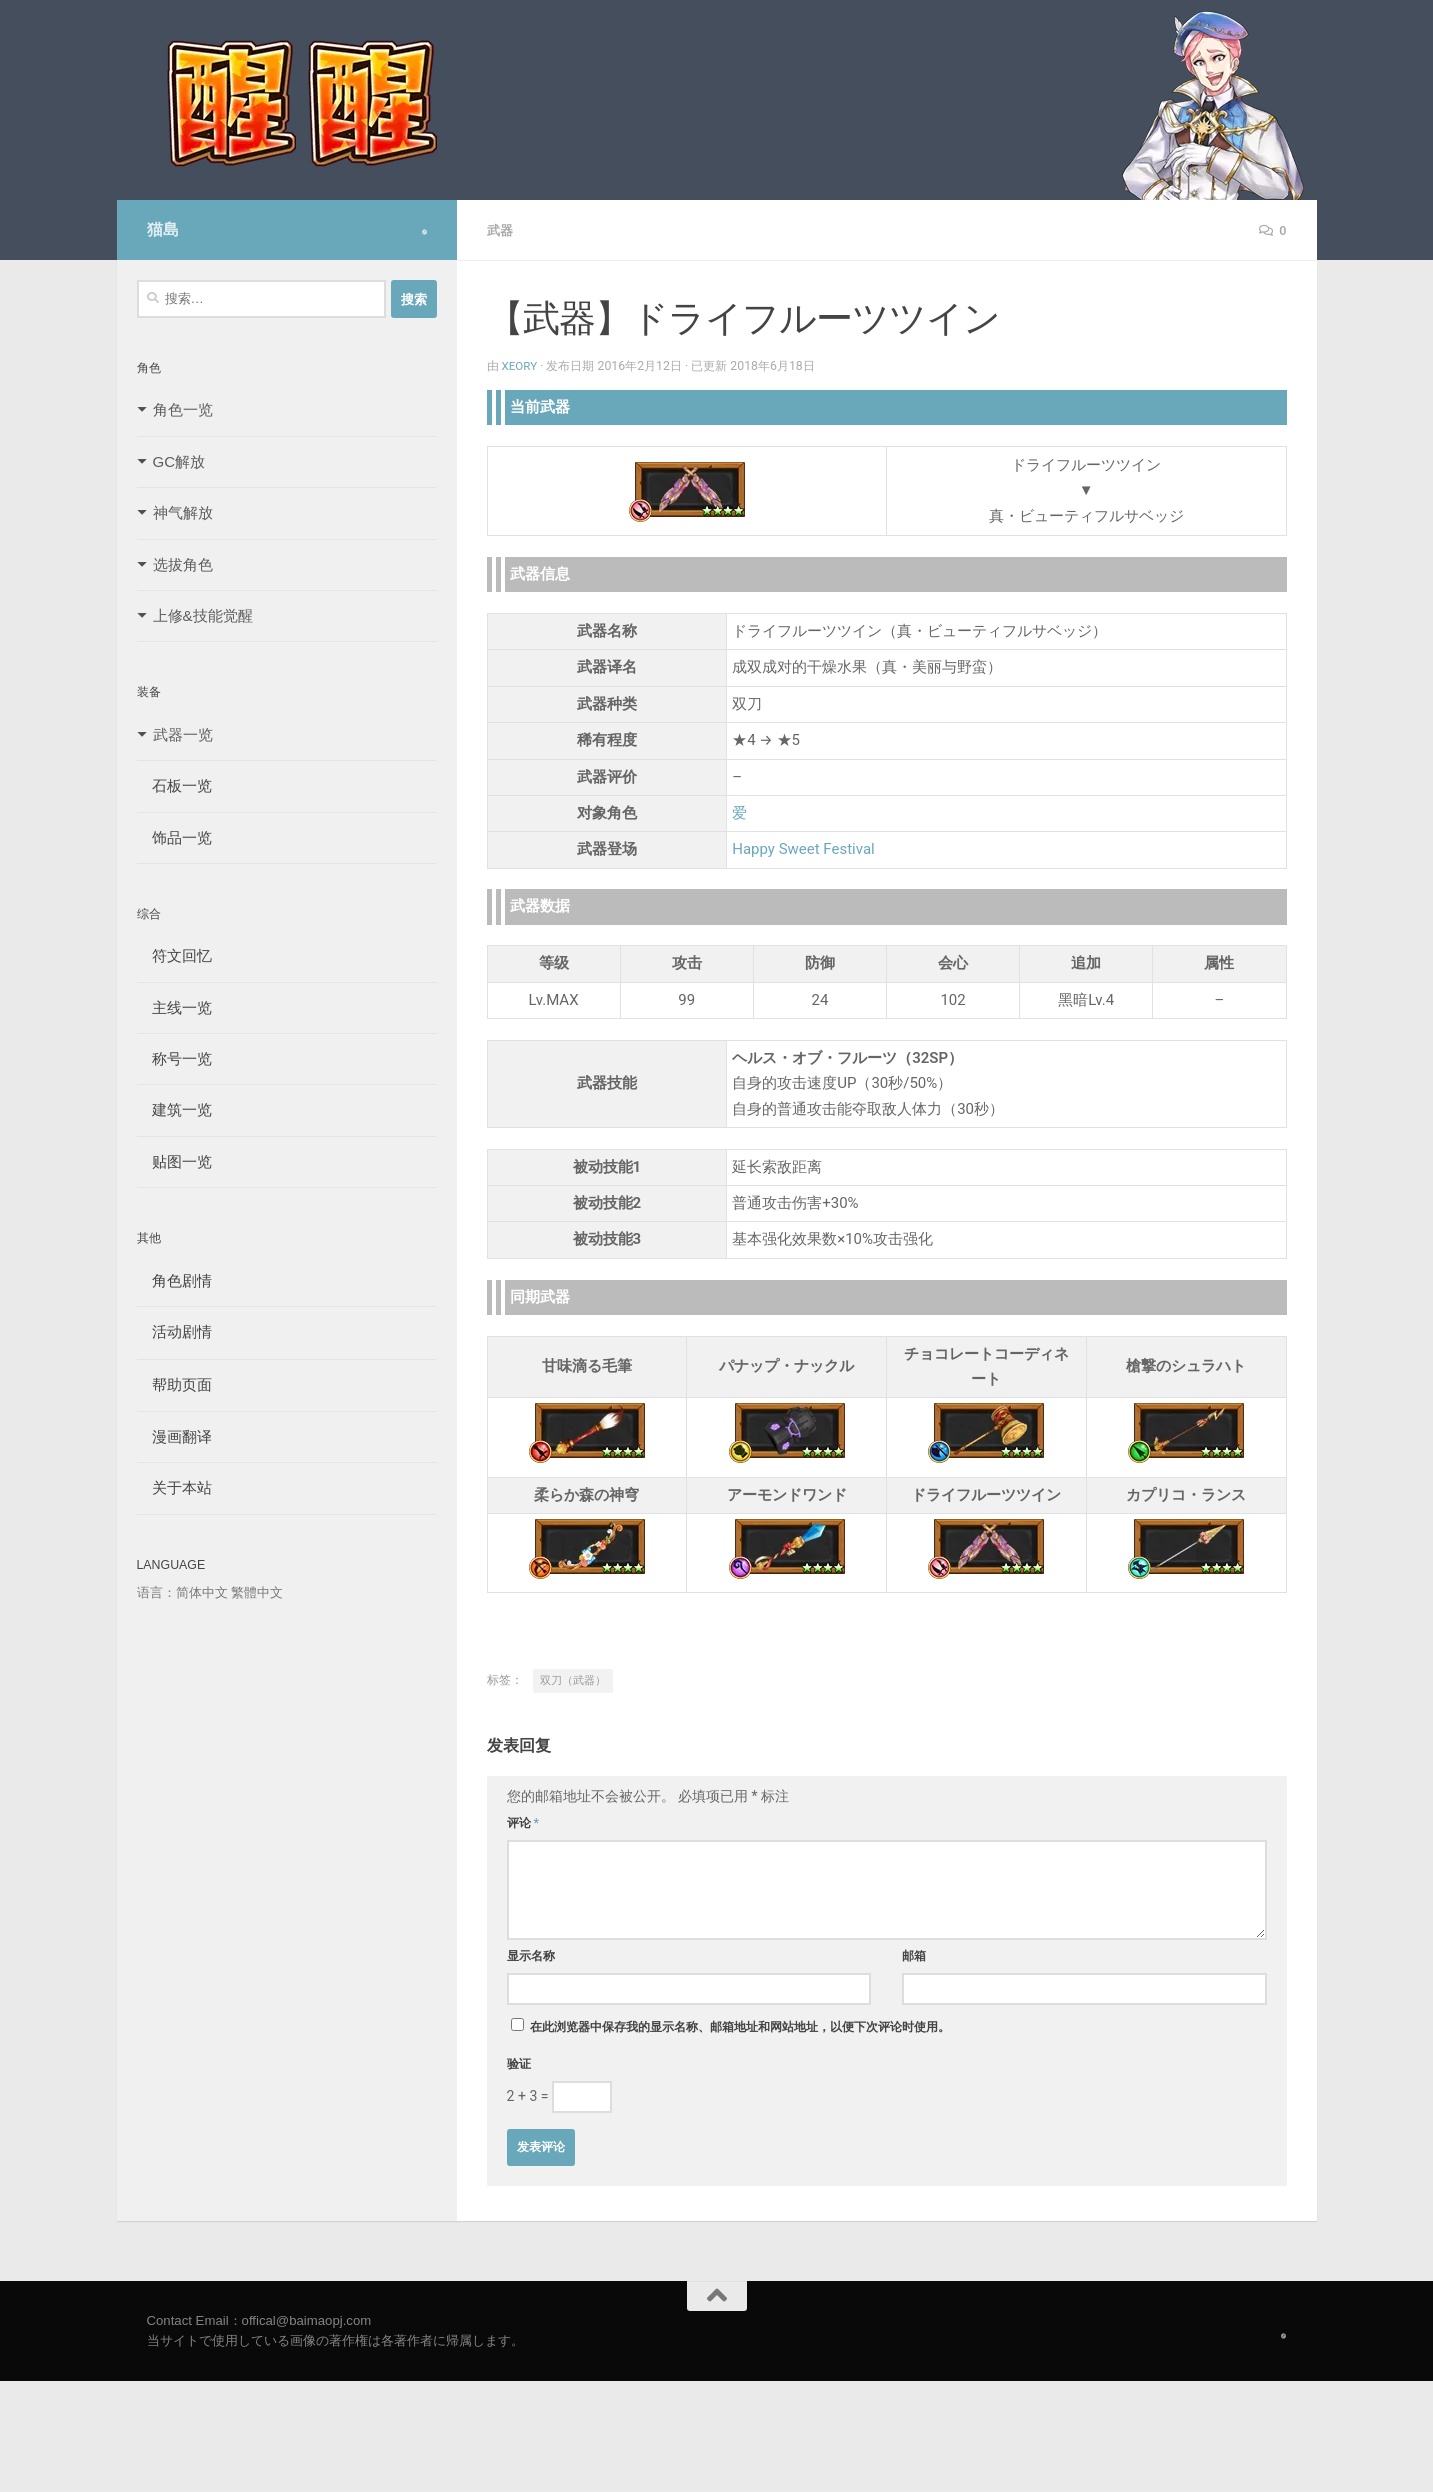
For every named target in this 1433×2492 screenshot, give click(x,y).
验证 (519, 2063)
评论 (523, 1822)
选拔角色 (183, 564)
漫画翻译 (174, 1436)
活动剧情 (174, 1331)
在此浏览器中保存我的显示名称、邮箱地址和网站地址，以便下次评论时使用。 (740, 2026)
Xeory (521, 365)
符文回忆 (174, 955)
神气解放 (183, 512)
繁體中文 (257, 1592)
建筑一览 (174, 1109)
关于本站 (174, 1487)
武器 (501, 230)
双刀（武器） (573, 1679)
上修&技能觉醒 (203, 615)
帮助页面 (174, 1384)
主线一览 (174, 1007)
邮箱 (914, 1955)
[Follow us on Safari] (424, 232)
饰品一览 (174, 837)
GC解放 (179, 461)
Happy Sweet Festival (803, 848)
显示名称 (531, 1955)
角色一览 (183, 409)
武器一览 (183, 734)
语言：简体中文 (182, 1592)
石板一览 (174, 785)
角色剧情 (174, 1280)
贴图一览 (174, 1161)
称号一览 (174, 1058)
